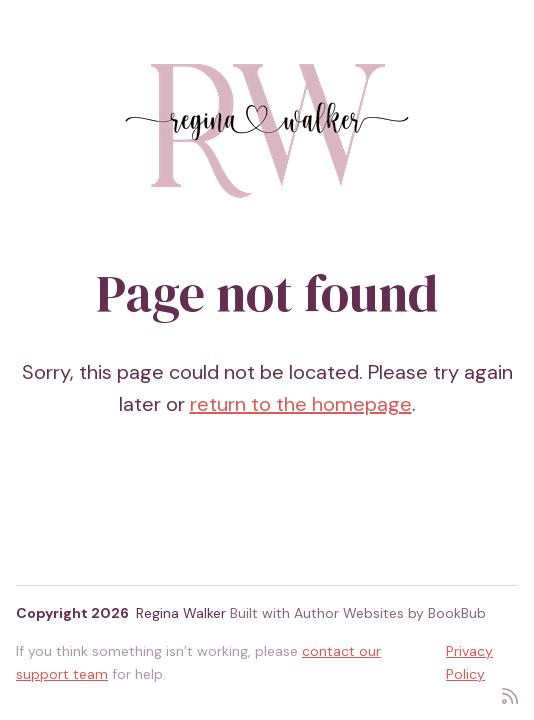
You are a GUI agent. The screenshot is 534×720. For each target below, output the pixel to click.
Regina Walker (181, 613)
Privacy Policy (469, 662)
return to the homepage (301, 404)
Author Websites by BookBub (390, 613)
